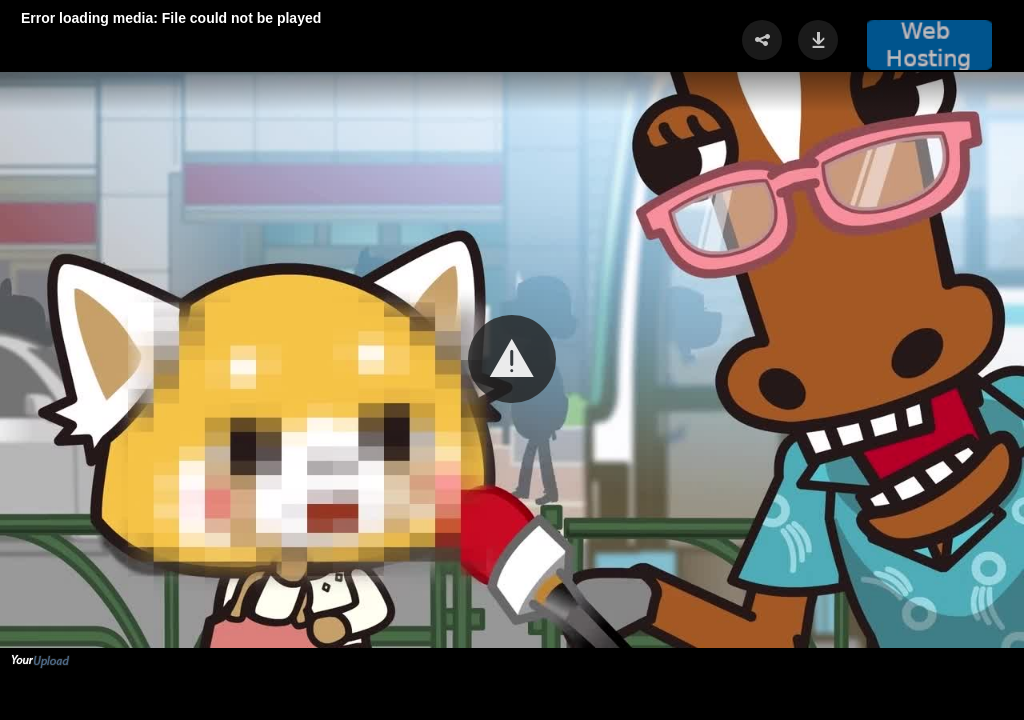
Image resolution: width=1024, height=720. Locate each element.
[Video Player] (512, 360)
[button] (512, 359)
